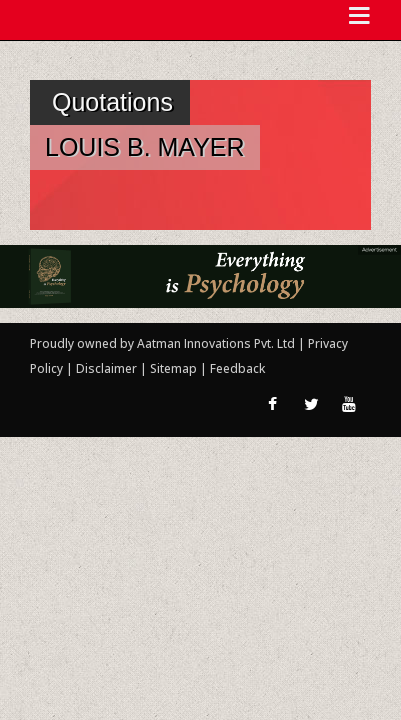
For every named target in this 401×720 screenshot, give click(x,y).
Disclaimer (106, 368)
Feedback (237, 368)
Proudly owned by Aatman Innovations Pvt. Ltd (162, 343)
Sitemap (175, 368)
